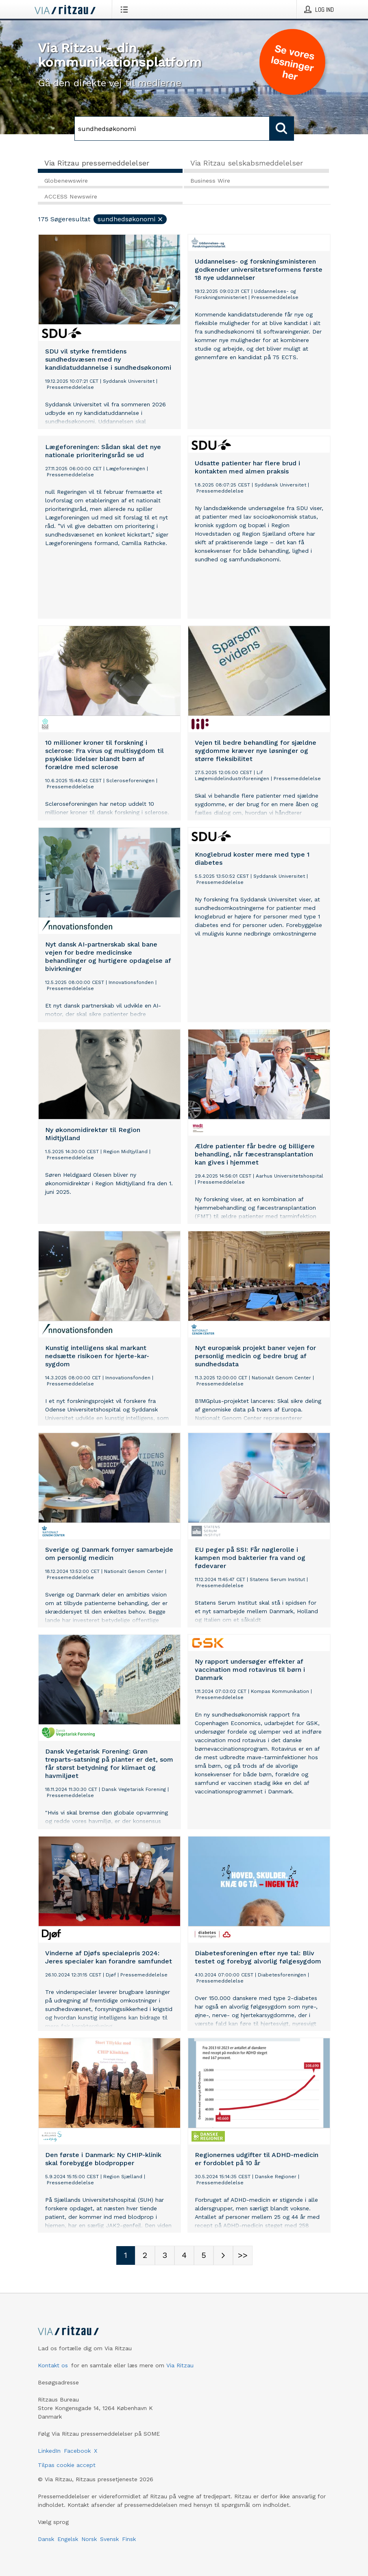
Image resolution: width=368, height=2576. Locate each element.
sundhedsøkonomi (130, 219)
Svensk (109, 2539)
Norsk (89, 2539)
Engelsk (67, 2539)
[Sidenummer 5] (203, 2255)
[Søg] (172, 128)
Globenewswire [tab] (66, 180)
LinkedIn (49, 2450)
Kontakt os (53, 2365)
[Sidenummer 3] (164, 2255)
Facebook (77, 2450)
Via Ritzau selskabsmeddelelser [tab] (246, 163)
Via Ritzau (180, 2365)
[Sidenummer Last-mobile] (243, 2255)
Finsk (129, 2539)
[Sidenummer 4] (184, 2255)
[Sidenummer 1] (125, 2255)
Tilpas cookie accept (67, 2465)
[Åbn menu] (126, 9)
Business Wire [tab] (210, 180)
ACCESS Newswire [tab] (70, 196)
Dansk (46, 2539)
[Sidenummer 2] (145, 2255)
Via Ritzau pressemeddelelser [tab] (96, 163)
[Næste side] (223, 2255)
